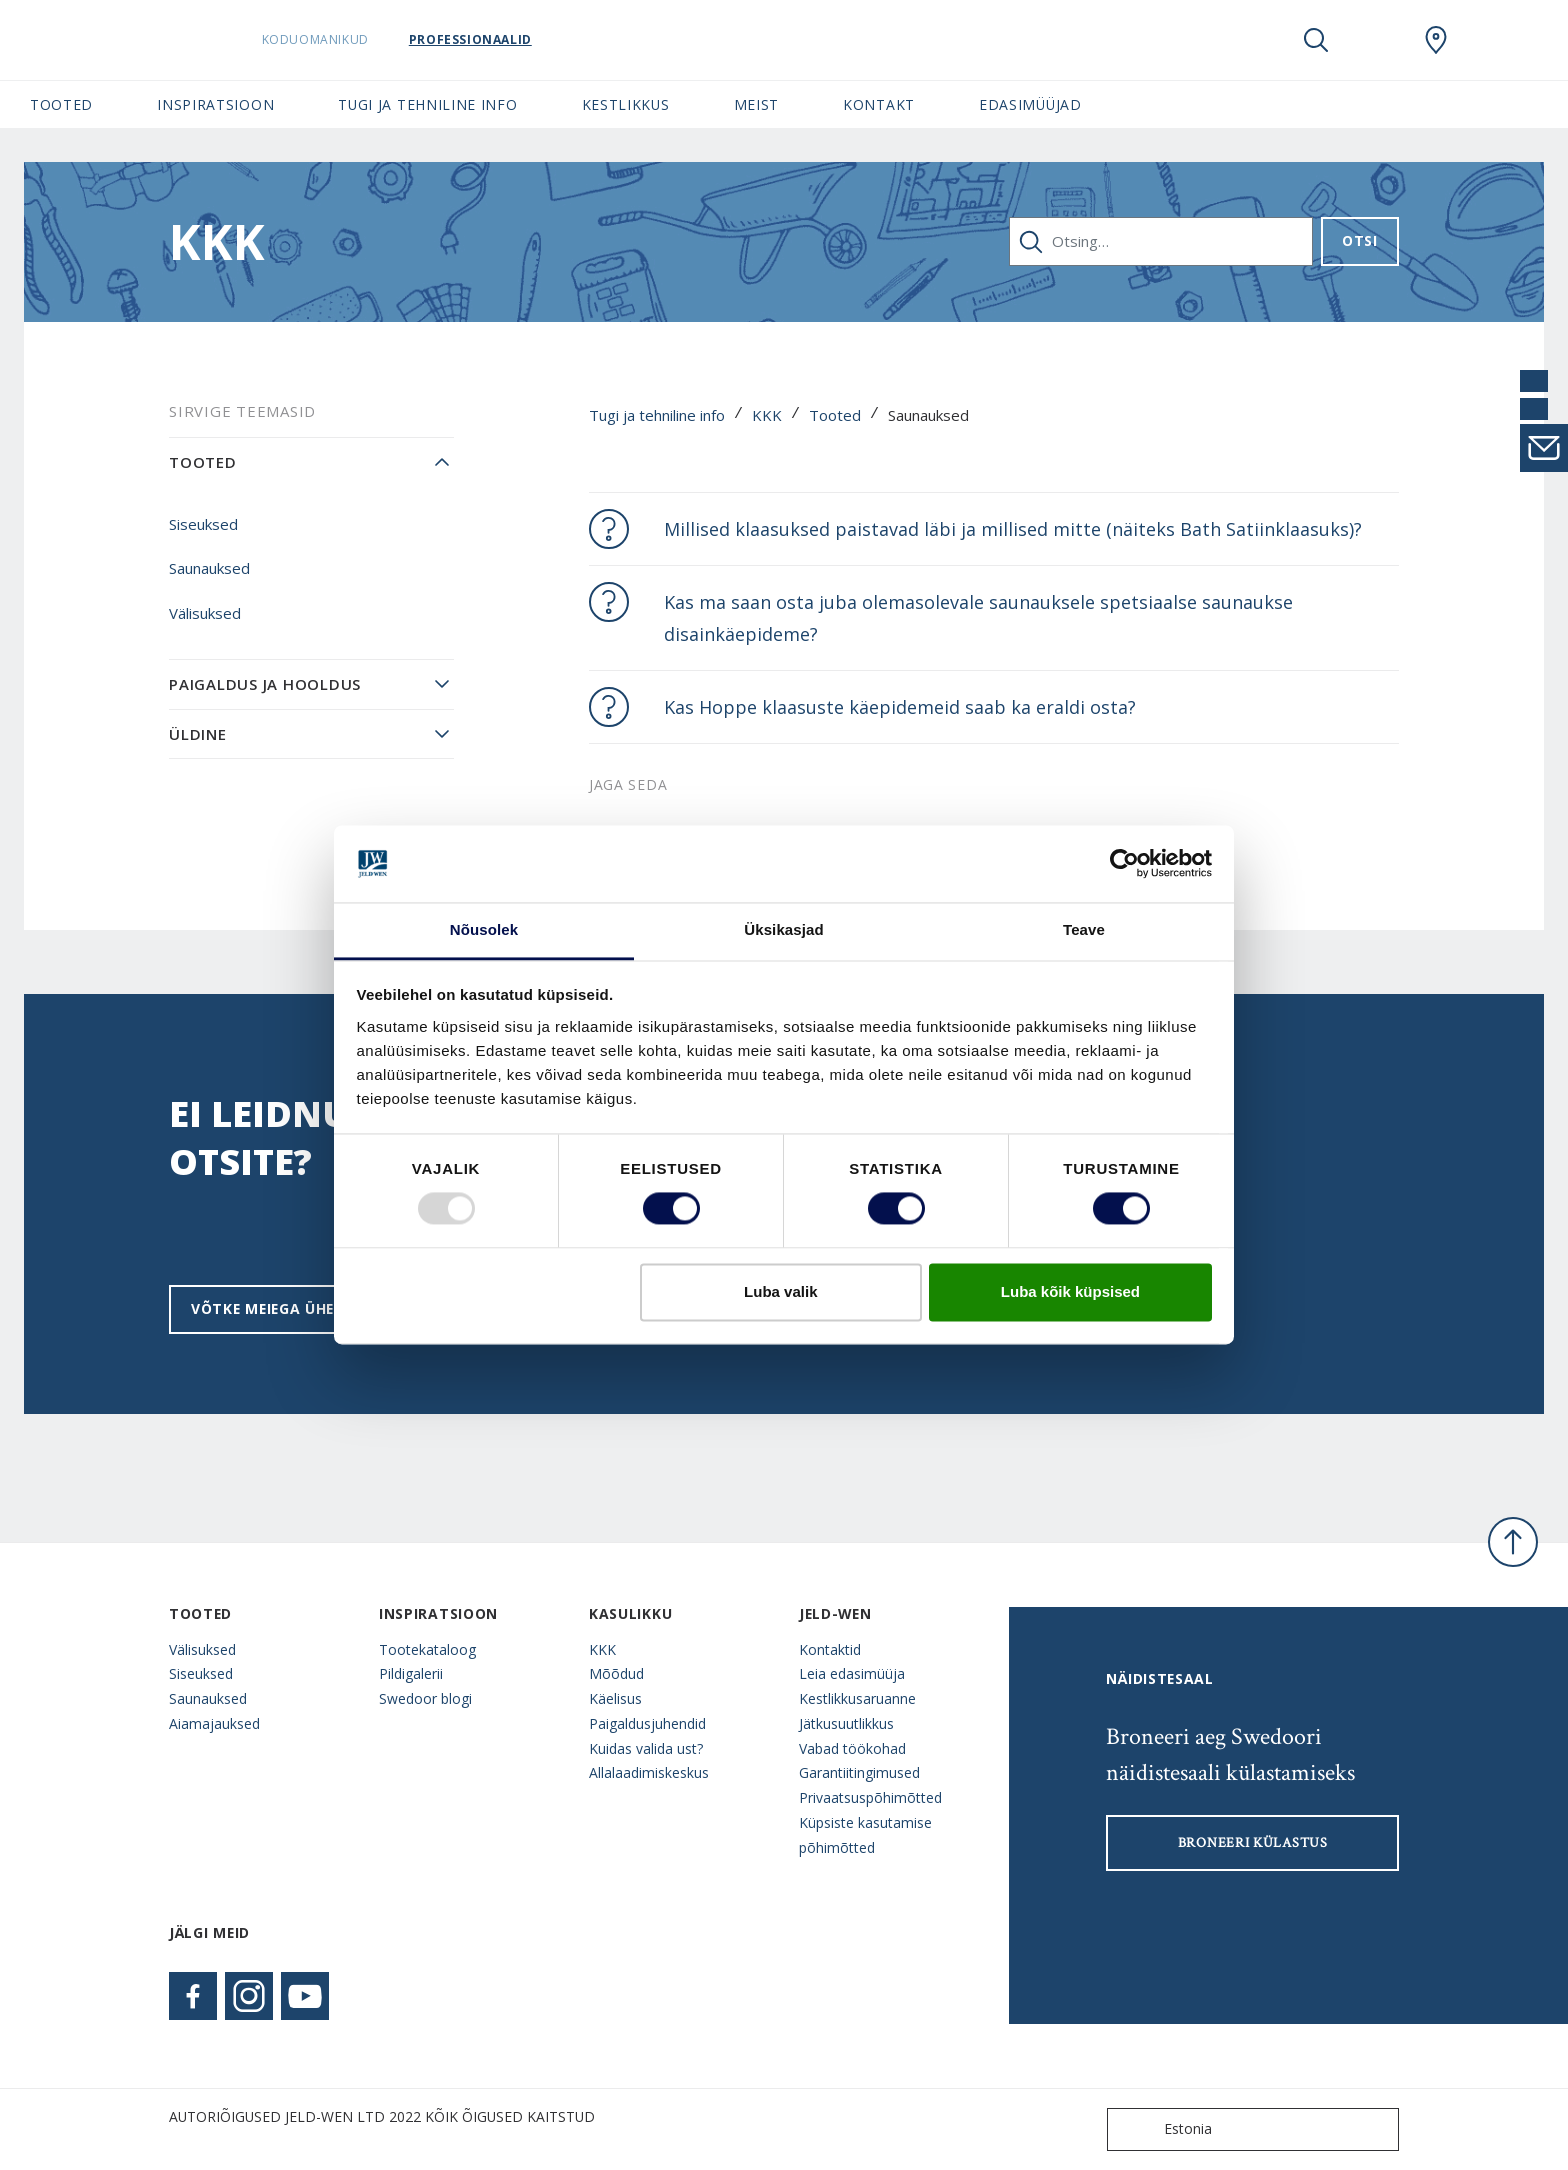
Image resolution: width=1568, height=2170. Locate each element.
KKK (767, 415)
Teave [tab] (1084, 929)
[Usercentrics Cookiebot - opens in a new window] (1124, 864)
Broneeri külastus (1253, 1843)
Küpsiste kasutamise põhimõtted (865, 1835)
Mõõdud (616, 1673)
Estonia (1164, 2129)
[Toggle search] (1316, 40)
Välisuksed (205, 613)
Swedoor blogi (425, 1698)
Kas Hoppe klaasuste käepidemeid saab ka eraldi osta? (900, 707)
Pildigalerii (411, 1673)
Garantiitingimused (859, 1772)
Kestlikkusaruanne (857, 1698)
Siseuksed (203, 524)
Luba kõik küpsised (1070, 1291)
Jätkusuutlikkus (846, 1723)
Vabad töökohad (852, 1748)
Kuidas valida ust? (646, 1748)
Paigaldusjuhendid (647, 1723)
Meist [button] (756, 104)
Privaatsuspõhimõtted (870, 1797)
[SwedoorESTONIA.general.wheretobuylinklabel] (1436, 40)
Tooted (835, 415)
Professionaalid (508, 39)
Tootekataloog (427, 1649)
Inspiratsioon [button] (215, 104)
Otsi (1360, 240)
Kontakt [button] (879, 104)
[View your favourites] (1376, 40)
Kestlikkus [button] (626, 104)
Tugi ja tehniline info (657, 415)
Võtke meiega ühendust (289, 1308)
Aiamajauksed (214, 1723)
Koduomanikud (353, 39)
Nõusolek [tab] (484, 929)
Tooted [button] (61, 104)
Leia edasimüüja (852, 1673)
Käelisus (615, 1698)
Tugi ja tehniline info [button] (427, 104)
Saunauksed (209, 568)
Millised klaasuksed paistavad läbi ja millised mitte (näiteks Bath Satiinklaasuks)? (1013, 529)
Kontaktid (830, 1649)
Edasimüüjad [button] (1030, 104)
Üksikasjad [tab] (783, 929)
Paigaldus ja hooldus (265, 684)
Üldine (198, 734)
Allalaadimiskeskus (649, 1772)
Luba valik (780, 1291)
